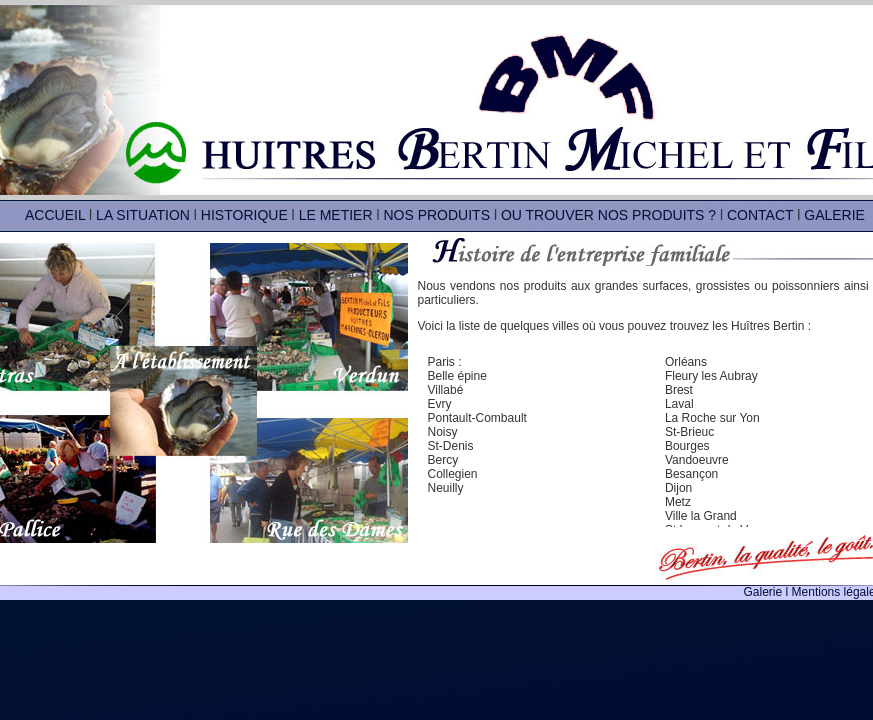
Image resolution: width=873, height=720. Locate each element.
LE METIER (336, 215)
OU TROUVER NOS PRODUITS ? (608, 215)
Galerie (765, 592)
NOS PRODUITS (436, 215)
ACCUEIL (55, 215)
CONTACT (760, 215)
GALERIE (834, 215)
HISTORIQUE (244, 215)
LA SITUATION (143, 215)
